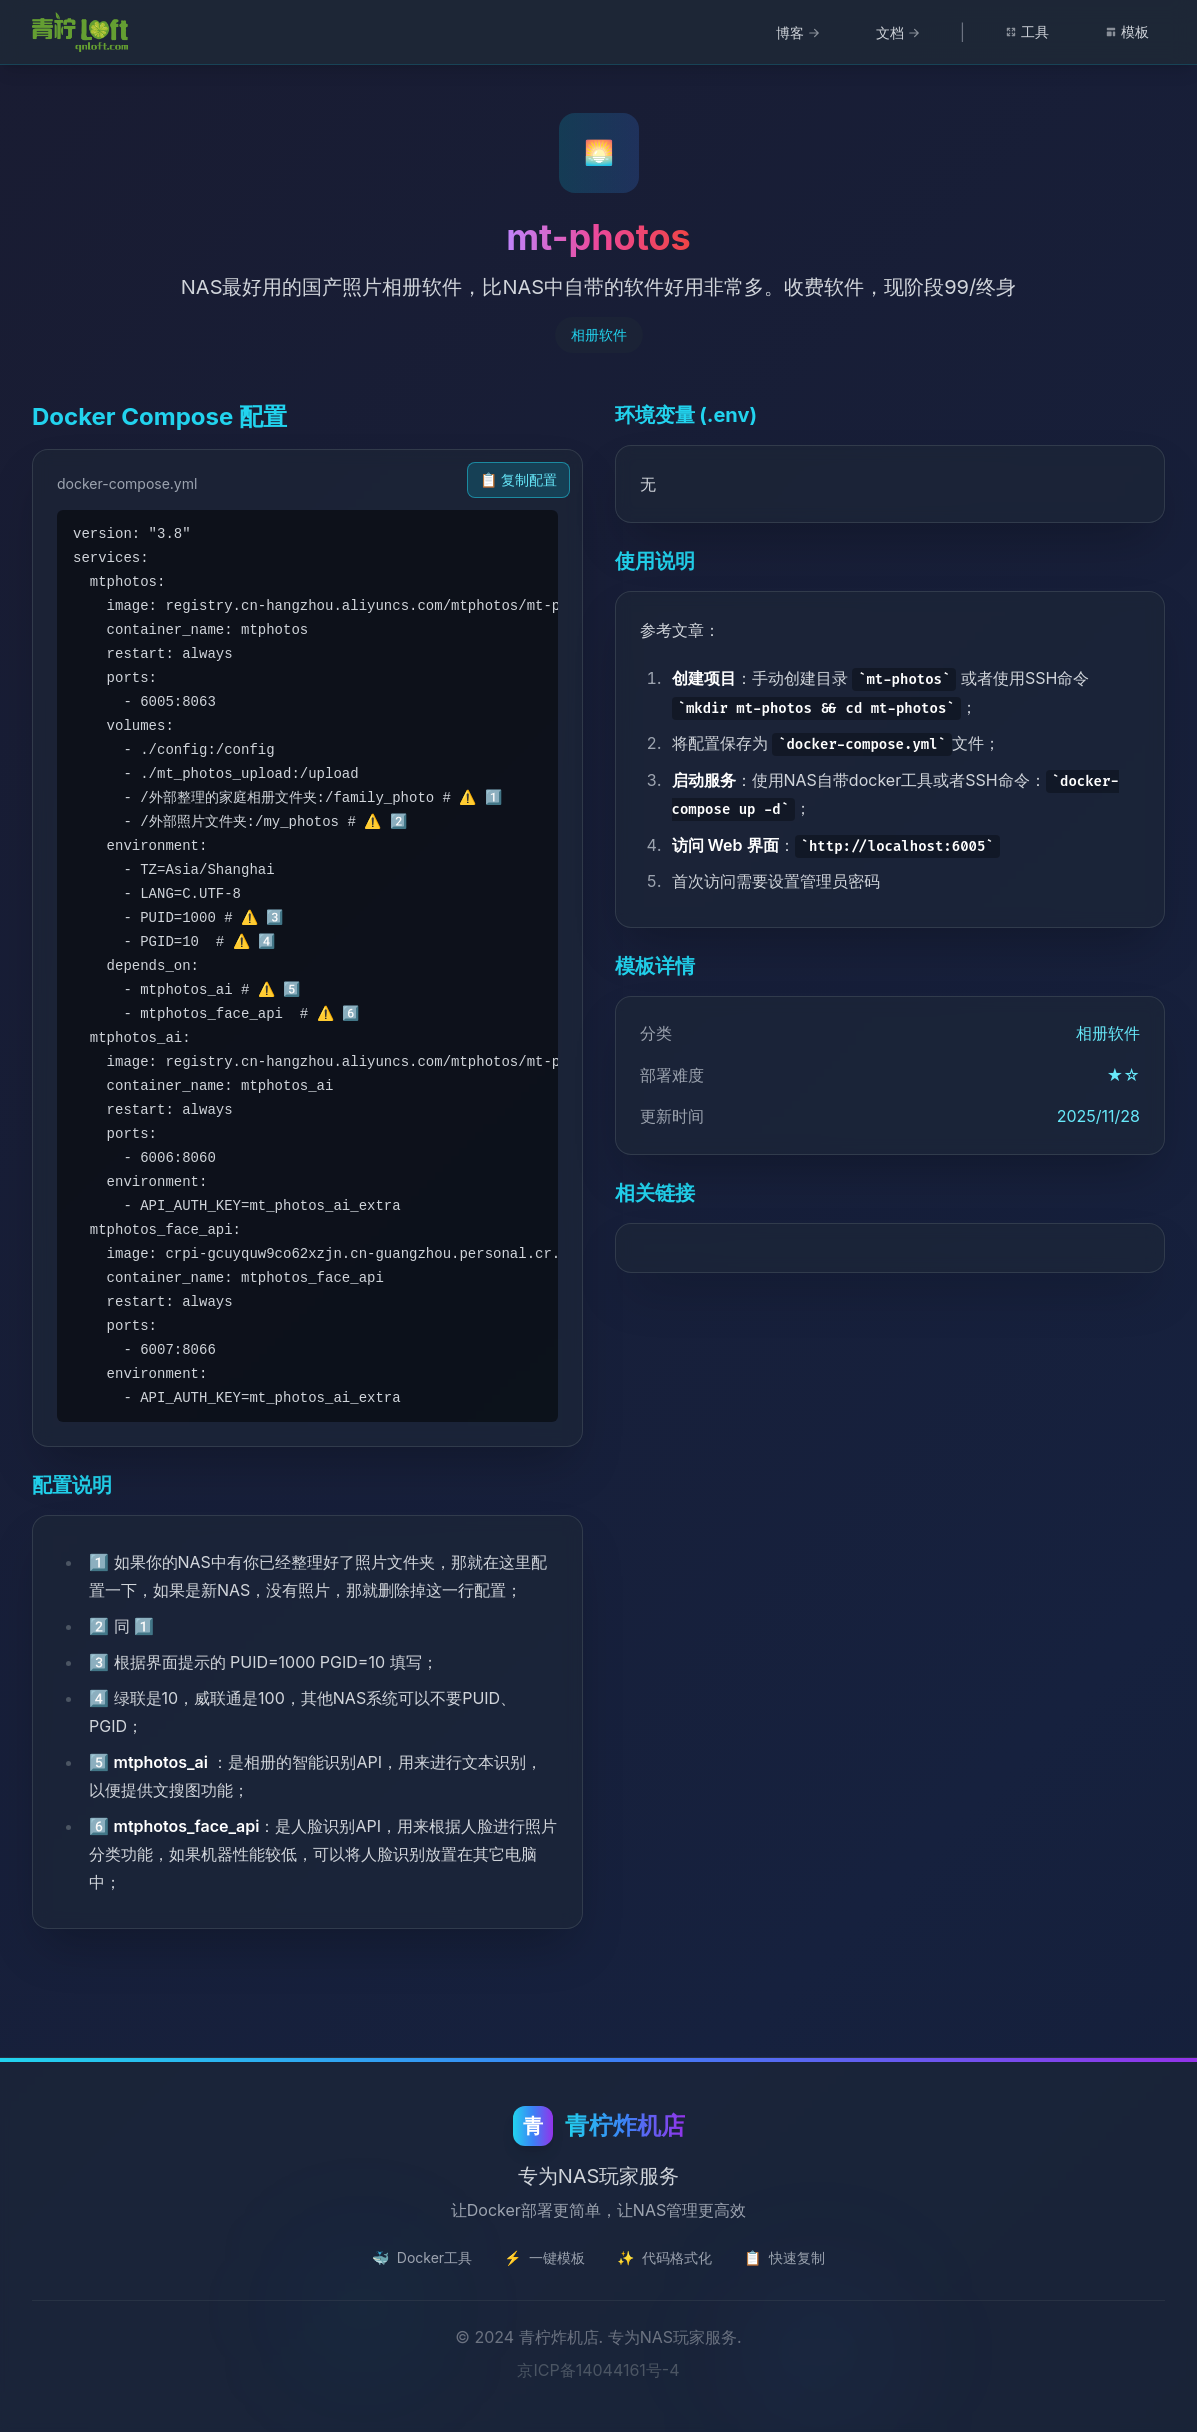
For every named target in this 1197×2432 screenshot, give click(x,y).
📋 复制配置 (518, 479)
